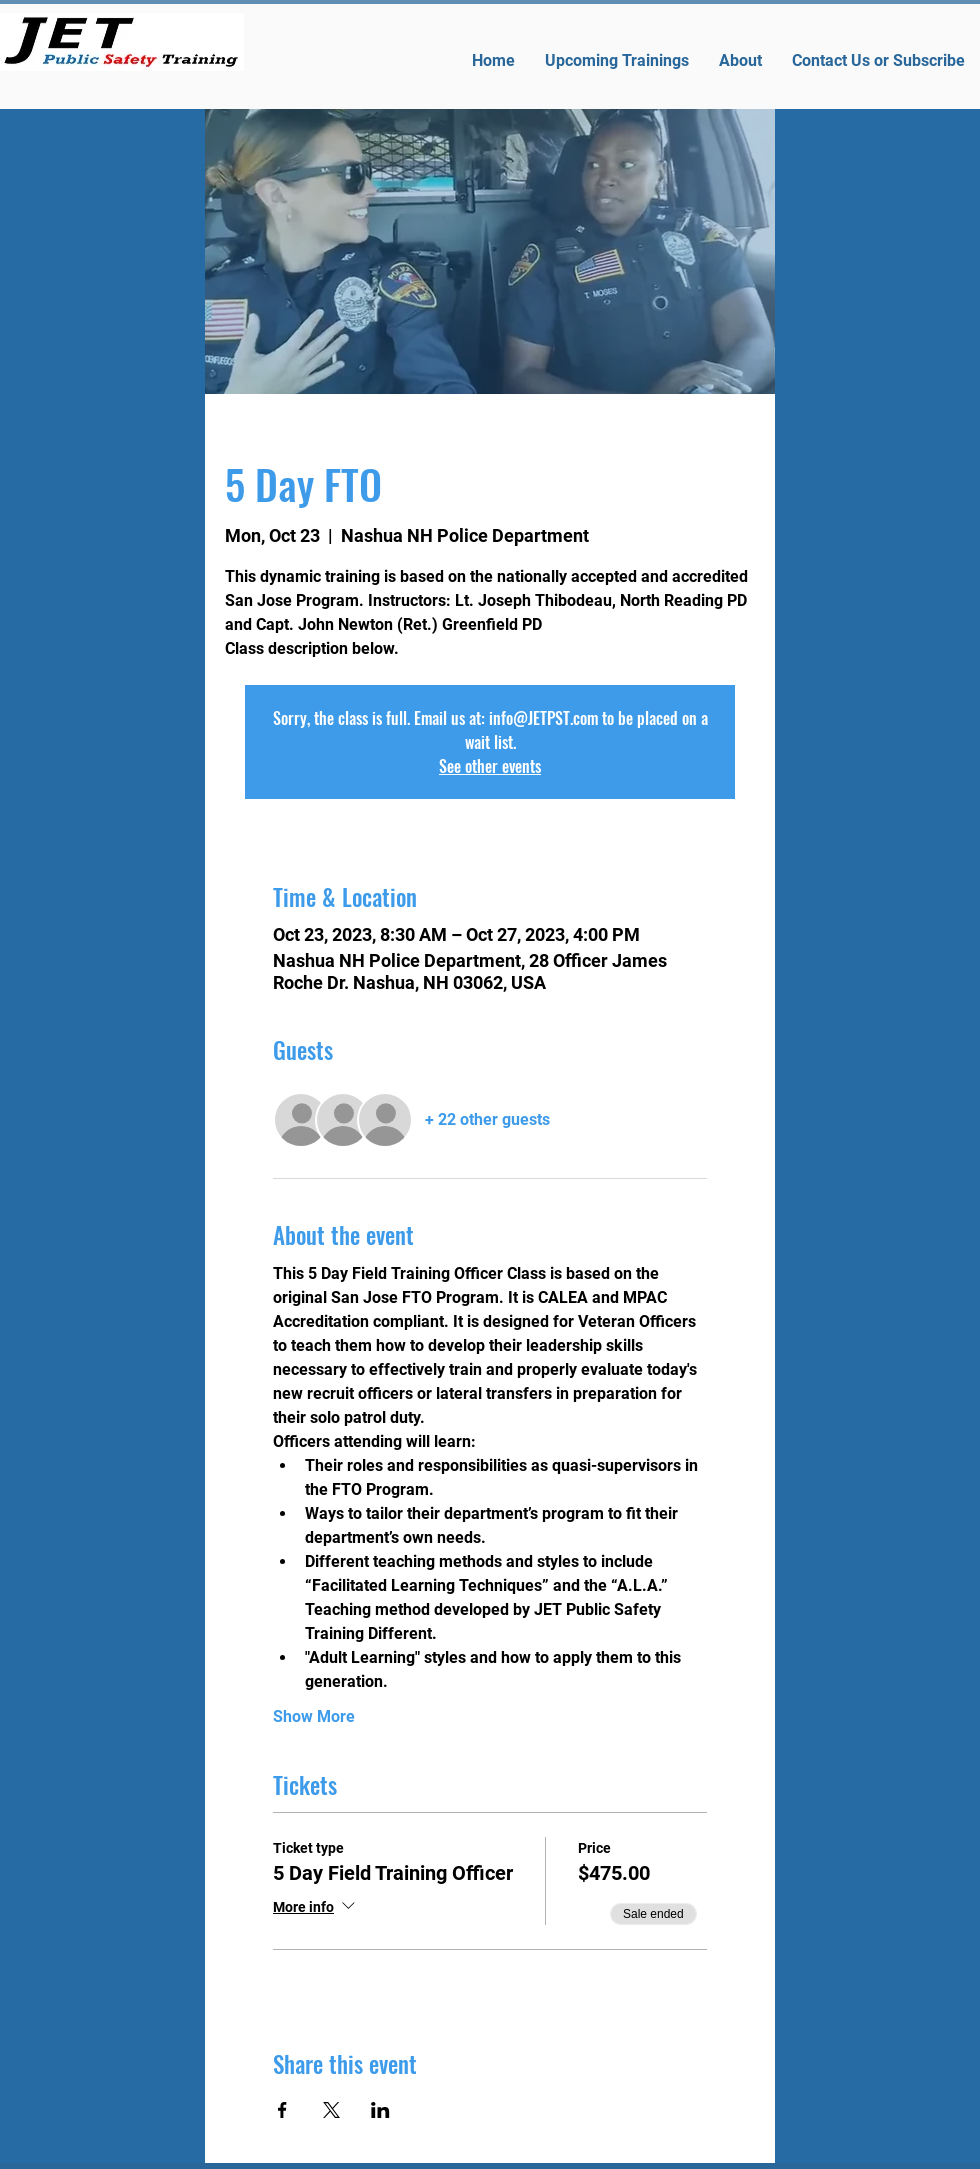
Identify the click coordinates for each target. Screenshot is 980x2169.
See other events (490, 766)
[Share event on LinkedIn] (380, 2110)
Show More (314, 1716)
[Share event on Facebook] (282, 2110)
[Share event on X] (331, 2110)
